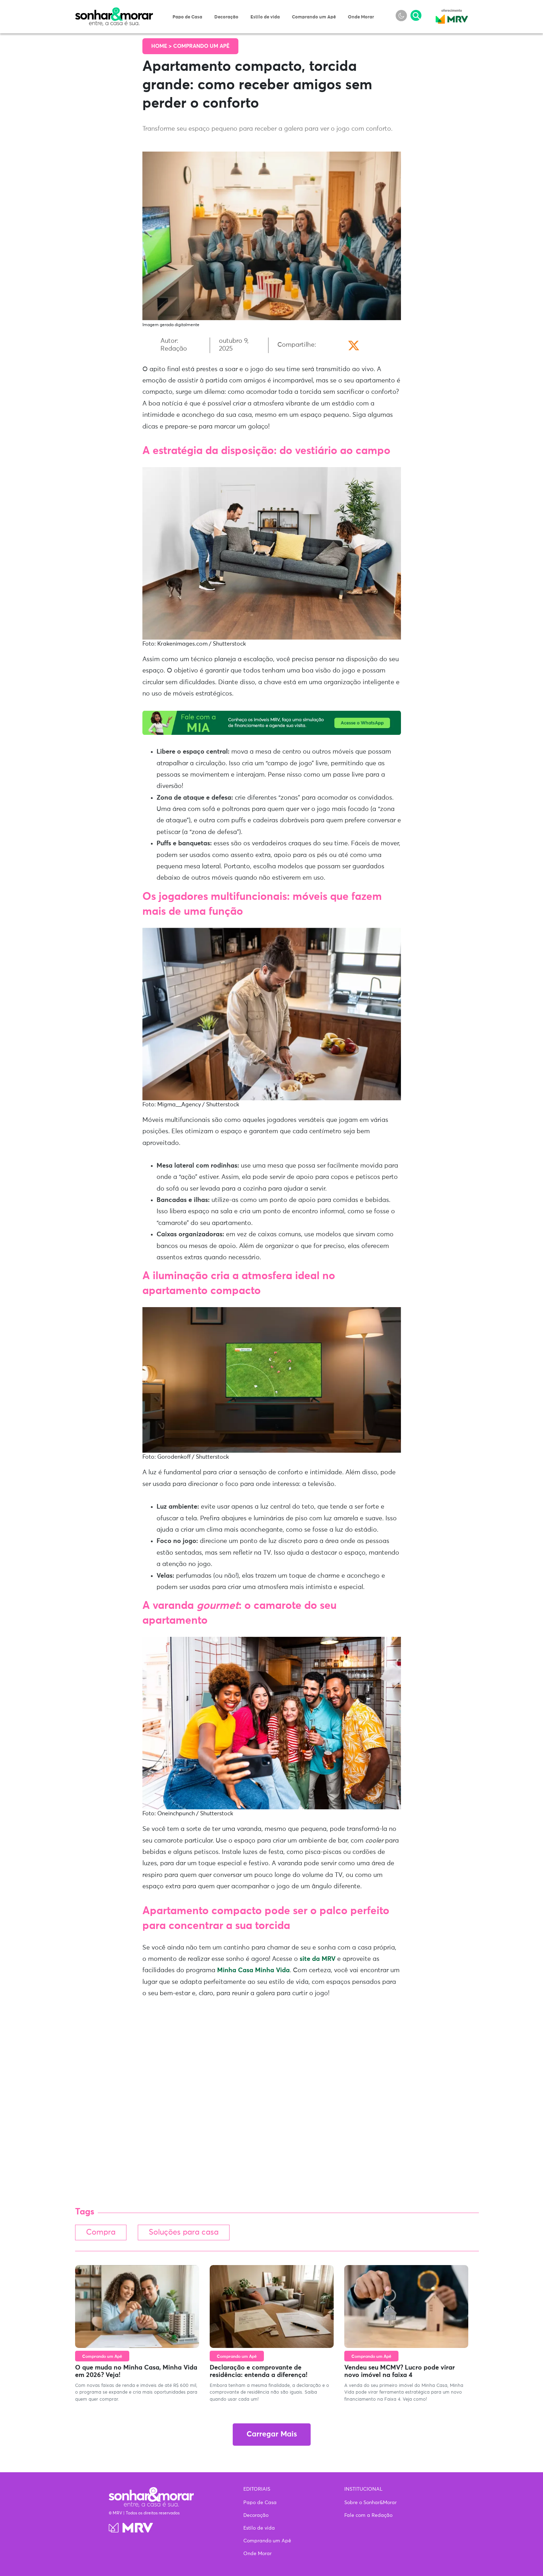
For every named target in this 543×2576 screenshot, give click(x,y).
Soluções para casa (188, 2233)
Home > (162, 46)
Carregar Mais (272, 2435)
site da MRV (317, 1959)
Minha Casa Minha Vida (253, 1970)
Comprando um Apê (314, 17)
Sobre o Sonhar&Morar (370, 2502)
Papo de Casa (187, 17)
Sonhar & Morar (114, 11)
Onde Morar (361, 17)
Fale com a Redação (368, 2515)
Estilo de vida (265, 17)
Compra (101, 2233)
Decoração (226, 17)
